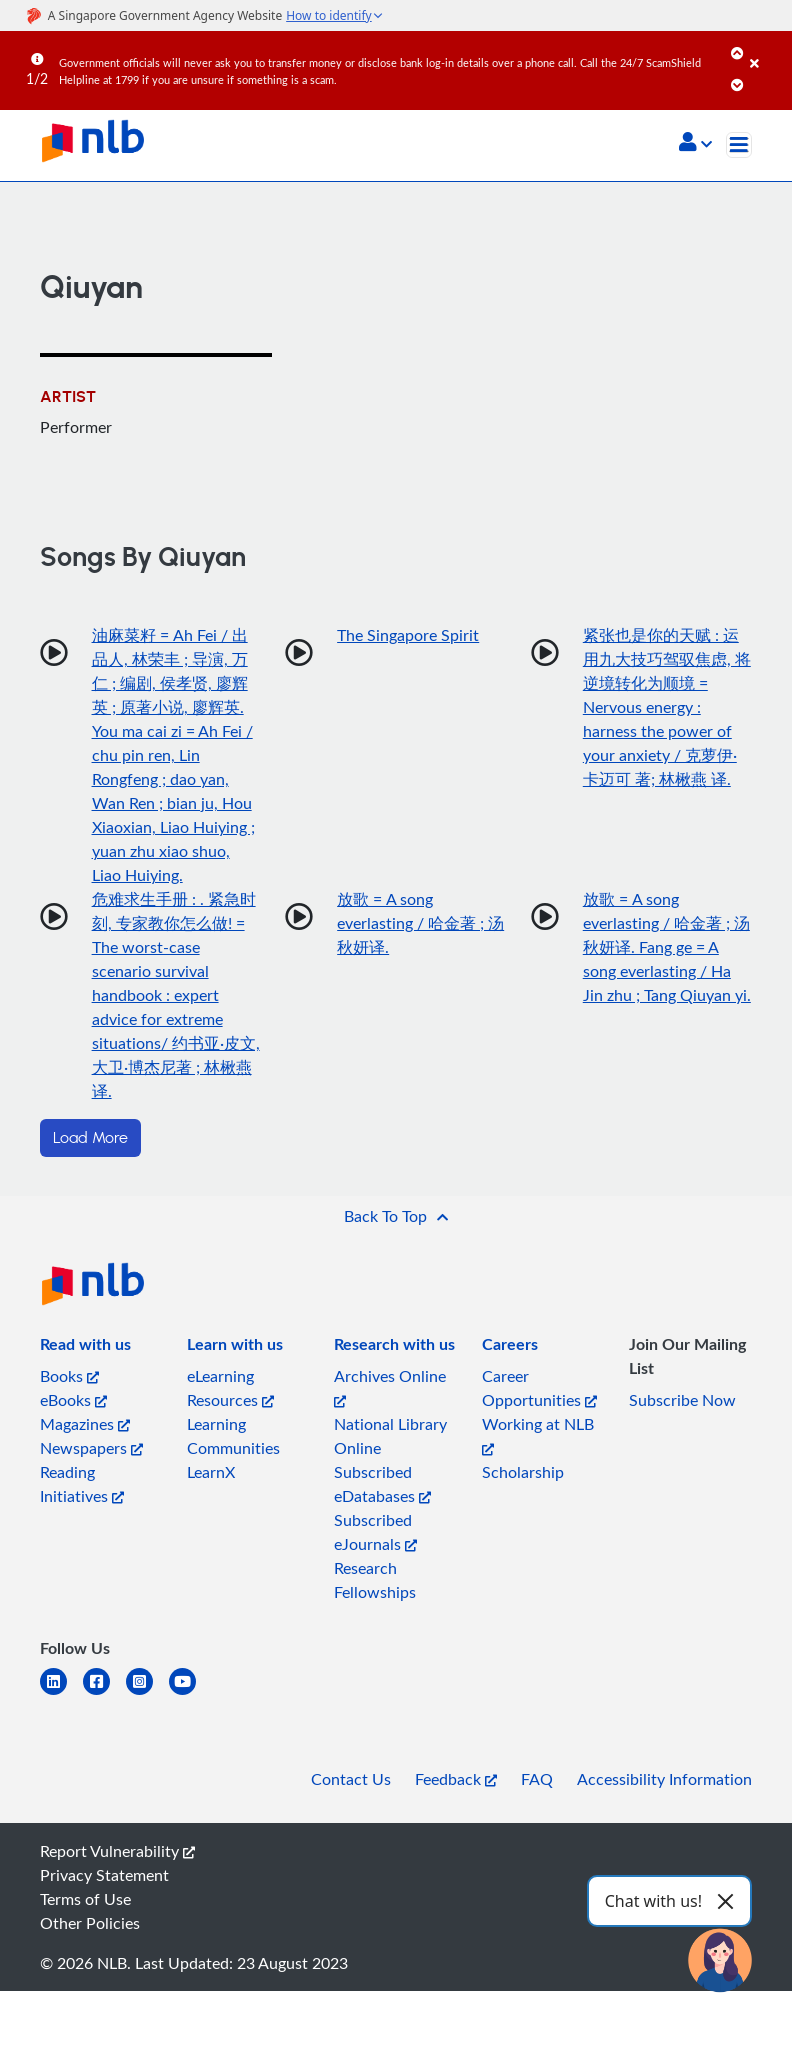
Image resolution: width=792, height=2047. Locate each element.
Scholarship (523, 1472)
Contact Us (351, 1779)
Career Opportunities (539, 1388)
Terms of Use (85, 1899)
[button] (695, 144)
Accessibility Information (664, 1779)
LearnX (211, 1472)
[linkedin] (61, 1693)
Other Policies (90, 1923)
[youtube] (190, 1693)
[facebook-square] (104, 1693)
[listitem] (85, 1348)
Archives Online (390, 1386)
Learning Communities (233, 1436)
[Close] (767, 49)
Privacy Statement (104, 1875)
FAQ (537, 1779)
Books (69, 1376)
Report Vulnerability (117, 1851)
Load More (90, 1138)
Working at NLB (538, 1434)
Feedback (456, 1779)
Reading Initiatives (82, 1484)
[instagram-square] (147, 1693)
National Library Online (390, 1436)
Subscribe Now (682, 1400)
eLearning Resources (230, 1388)
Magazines (85, 1424)
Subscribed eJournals (375, 1532)
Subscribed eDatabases (382, 1484)
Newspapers (91, 1448)
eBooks (73, 1400)
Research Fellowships (375, 1580)
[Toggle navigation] (739, 145)
